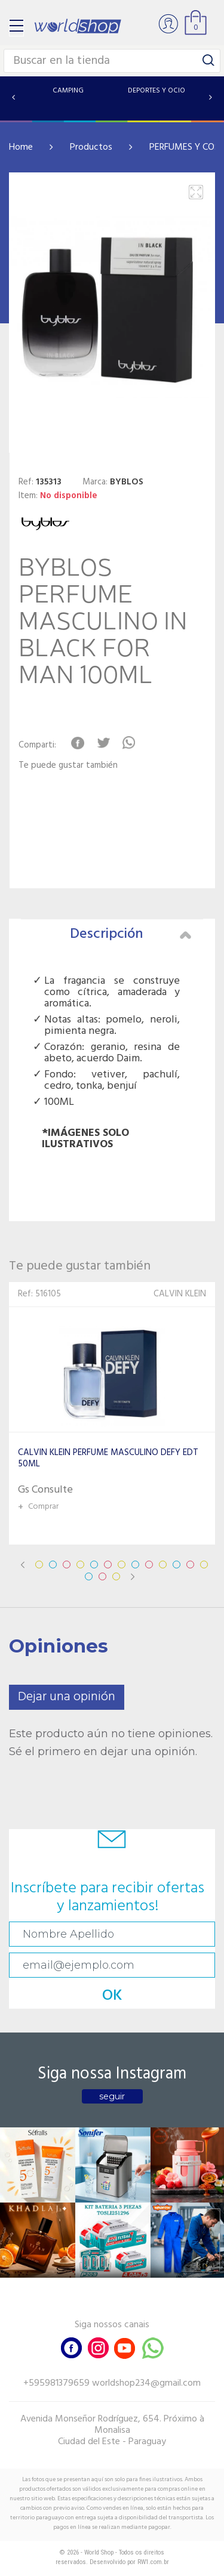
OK (112, 1996)
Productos (91, 147)
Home (21, 147)
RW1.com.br (153, 2562)
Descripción (131, 934)
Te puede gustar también (68, 765)
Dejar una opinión (66, 1697)
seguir (112, 2096)
